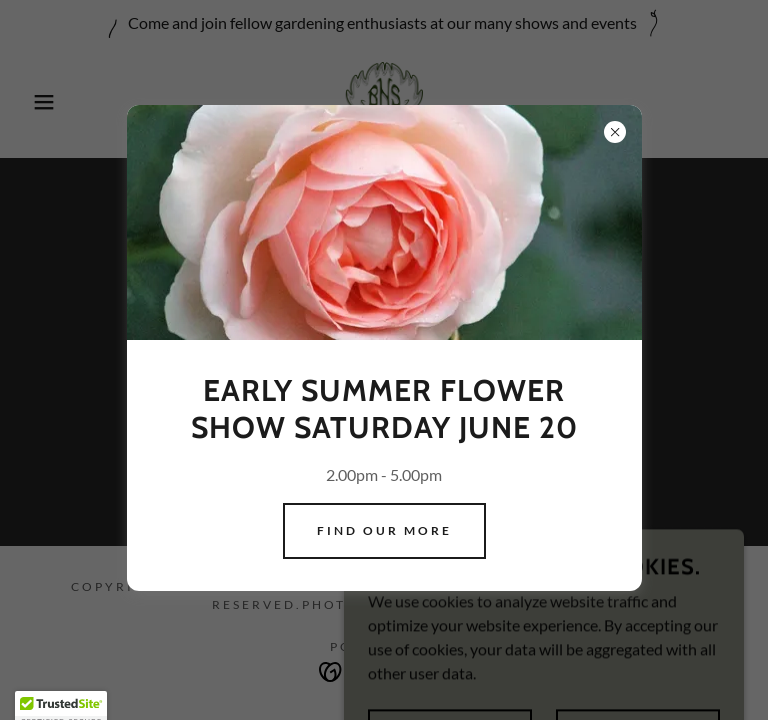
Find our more (384, 530)
